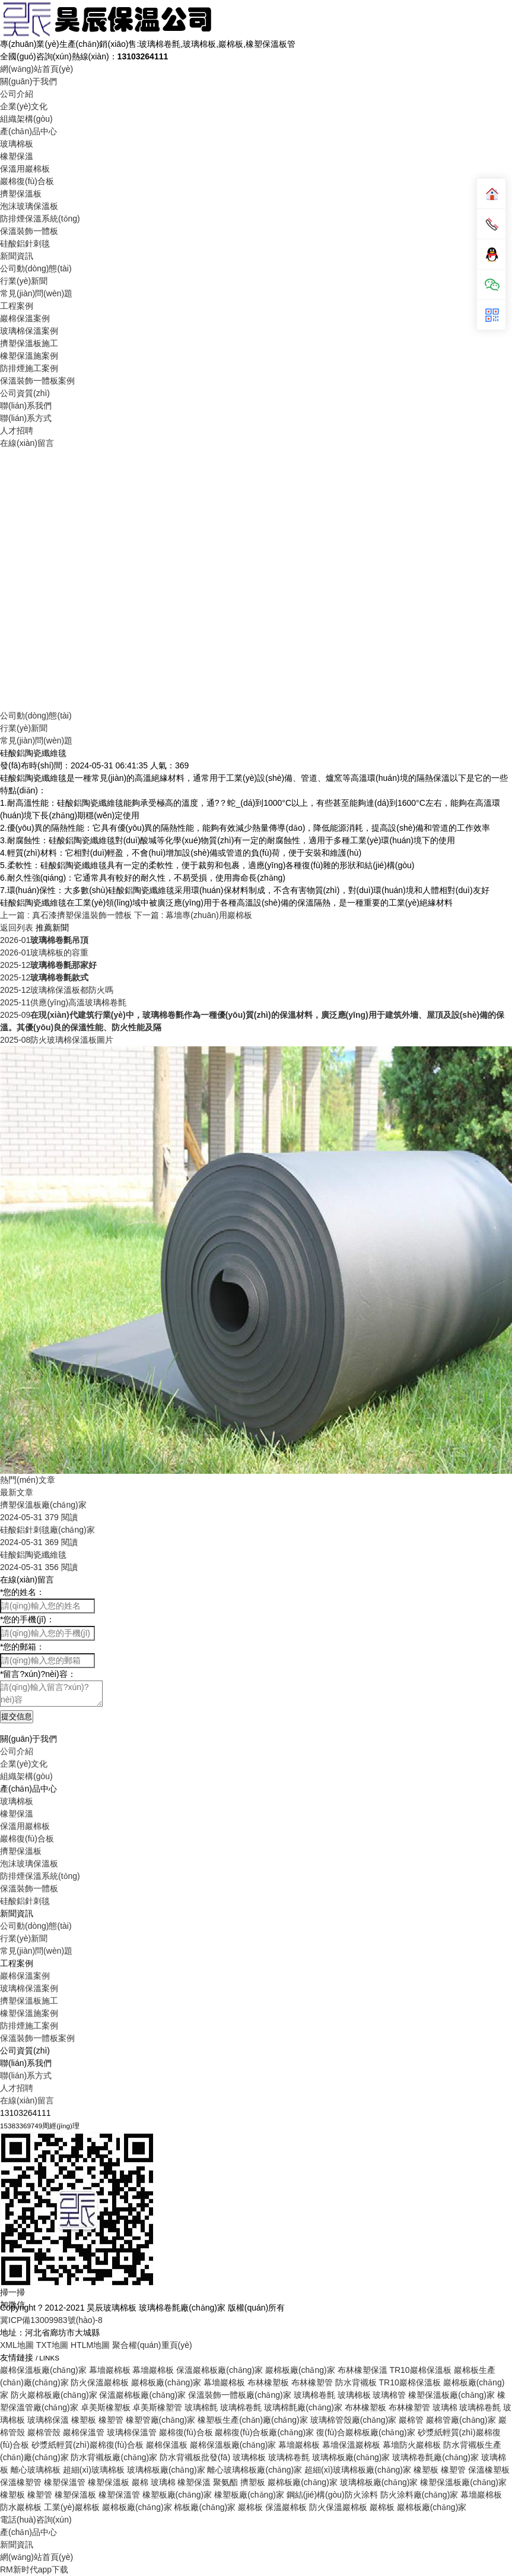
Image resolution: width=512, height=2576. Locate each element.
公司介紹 (16, 94)
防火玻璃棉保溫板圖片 (56, 1040)
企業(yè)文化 (23, 106)
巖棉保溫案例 (25, 318)
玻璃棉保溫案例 (29, 331)
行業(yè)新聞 (23, 281)
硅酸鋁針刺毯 (25, 243)
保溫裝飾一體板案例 (37, 380)
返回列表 (16, 927)
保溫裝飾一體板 (29, 231)
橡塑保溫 (16, 156)
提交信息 (16, 1716)
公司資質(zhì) (25, 393)
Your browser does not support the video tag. (256, 578)
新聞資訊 (16, 256)
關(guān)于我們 (28, 81)
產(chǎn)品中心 (28, 131)
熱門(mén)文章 (27, 1480)
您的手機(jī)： (27, 1619)
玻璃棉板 (16, 143)
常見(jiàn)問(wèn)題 (36, 293)
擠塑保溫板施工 (29, 343)
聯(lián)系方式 (26, 418)
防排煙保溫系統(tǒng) (40, 218)
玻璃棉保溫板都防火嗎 (56, 990)
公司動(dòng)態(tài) (36, 268)
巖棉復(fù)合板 (27, 181)
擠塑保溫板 (21, 193)
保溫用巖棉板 (25, 168)
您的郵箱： (22, 1646)
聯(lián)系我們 (26, 405)
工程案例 (16, 306)
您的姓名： (22, 1592)
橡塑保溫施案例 (29, 355)
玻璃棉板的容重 (44, 952)
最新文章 (16, 1492)
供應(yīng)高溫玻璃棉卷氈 (63, 1002)
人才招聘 (16, 430)
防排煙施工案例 (29, 368)
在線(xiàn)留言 (27, 443)
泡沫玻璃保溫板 (29, 206)
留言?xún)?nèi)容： (38, 1674)
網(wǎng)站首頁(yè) (36, 69)
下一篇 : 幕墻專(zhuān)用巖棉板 (193, 915)
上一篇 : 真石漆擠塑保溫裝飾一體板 (67, 915)
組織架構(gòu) (26, 119)
